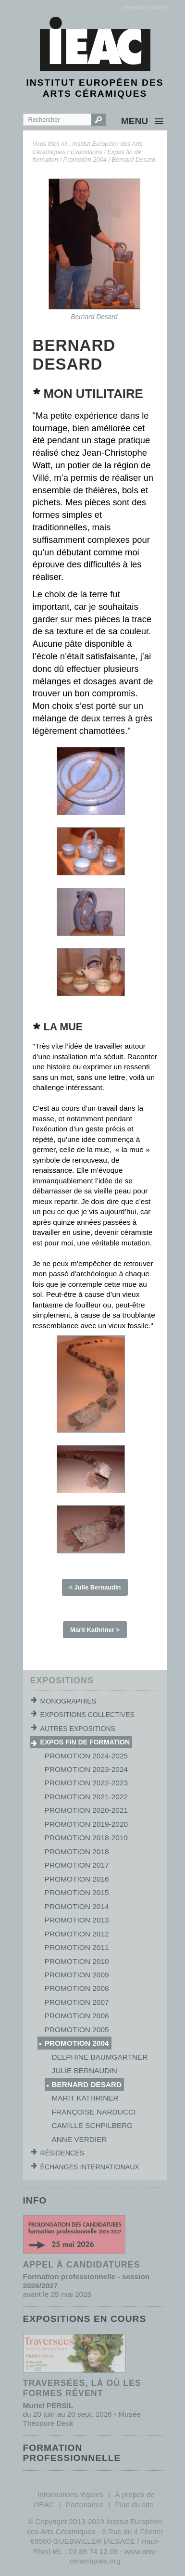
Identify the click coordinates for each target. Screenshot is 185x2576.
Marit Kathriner (85, 2098)
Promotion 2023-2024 (86, 1769)
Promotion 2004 (85, 159)
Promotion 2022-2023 (86, 1783)
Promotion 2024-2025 (86, 1756)
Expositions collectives (87, 1714)
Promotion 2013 (77, 1920)
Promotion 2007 (77, 2002)
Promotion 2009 (77, 1975)
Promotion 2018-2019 (86, 1837)
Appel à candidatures (81, 2264)
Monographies (68, 1701)
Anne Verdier (79, 2139)
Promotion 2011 (77, 1947)
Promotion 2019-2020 (86, 1824)
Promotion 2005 (77, 2029)
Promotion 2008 (77, 1988)
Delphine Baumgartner (100, 2057)
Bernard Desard (133, 159)
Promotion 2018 (77, 1851)
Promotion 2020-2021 (86, 1810)
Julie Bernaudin (84, 2070)
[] (143, 7)
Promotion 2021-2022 (86, 1797)
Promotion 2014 (77, 1906)
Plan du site (134, 2504)
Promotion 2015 (77, 1892)
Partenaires (85, 2504)
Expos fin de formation (85, 1742)
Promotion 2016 (77, 1879)
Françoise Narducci (94, 2112)
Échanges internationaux (89, 2167)
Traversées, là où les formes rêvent (82, 2388)
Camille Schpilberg (92, 2125)
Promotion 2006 (77, 2016)
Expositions (86, 151)
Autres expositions (77, 1728)
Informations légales (70, 2494)
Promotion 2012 (77, 1934)
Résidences (62, 2153)
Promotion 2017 (77, 1865)
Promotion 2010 (77, 1961)
